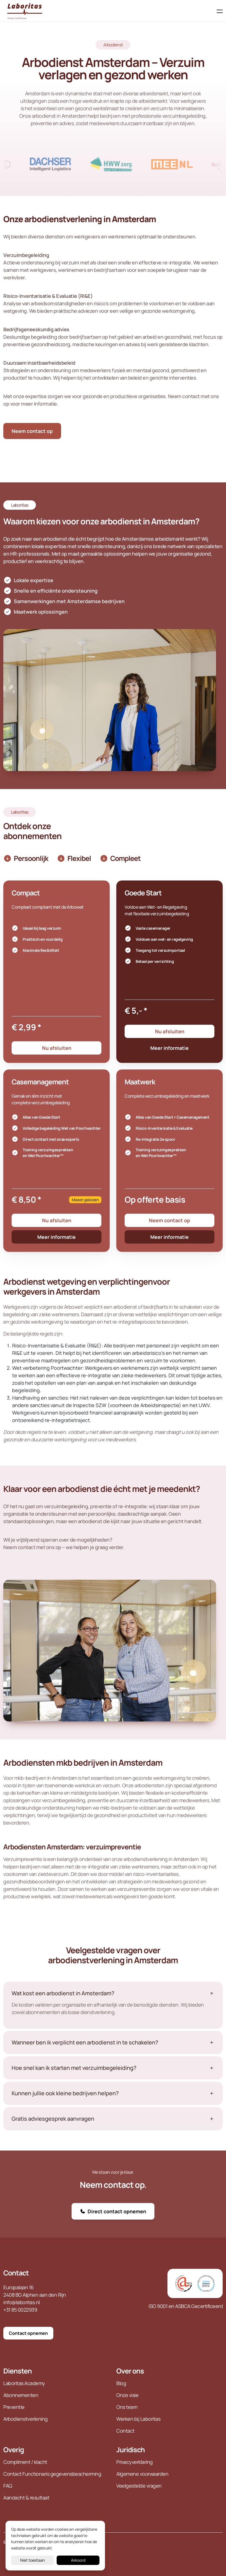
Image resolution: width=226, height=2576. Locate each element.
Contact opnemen (28, 2333)
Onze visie (127, 2395)
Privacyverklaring (134, 2462)
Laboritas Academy (24, 2383)
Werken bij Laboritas (138, 2418)
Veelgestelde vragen (139, 2485)
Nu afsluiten (56, 1048)
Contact (16, 2273)
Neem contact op (32, 431)
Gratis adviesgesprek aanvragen (53, 2118)
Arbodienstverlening (25, 2418)
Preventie (14, 2407)
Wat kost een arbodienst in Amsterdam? (63, 1993)
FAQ (7, 2485)
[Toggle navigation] (218, 11)
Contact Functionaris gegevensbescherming (52, 2473)
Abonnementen (20, 2395)
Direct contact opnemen (113, 2211)
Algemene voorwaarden (142, 2473)
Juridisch (130, 2449)
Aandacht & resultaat (26, 2497)
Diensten (17, 2371)
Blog (121, 2383)
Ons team (126, 2407)
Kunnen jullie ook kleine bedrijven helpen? (65, 2093)
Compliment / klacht (25, 2462)
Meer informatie (169, 1048)
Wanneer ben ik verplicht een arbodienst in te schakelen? (85, 2042)
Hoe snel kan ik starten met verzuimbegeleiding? (74, 2068)
